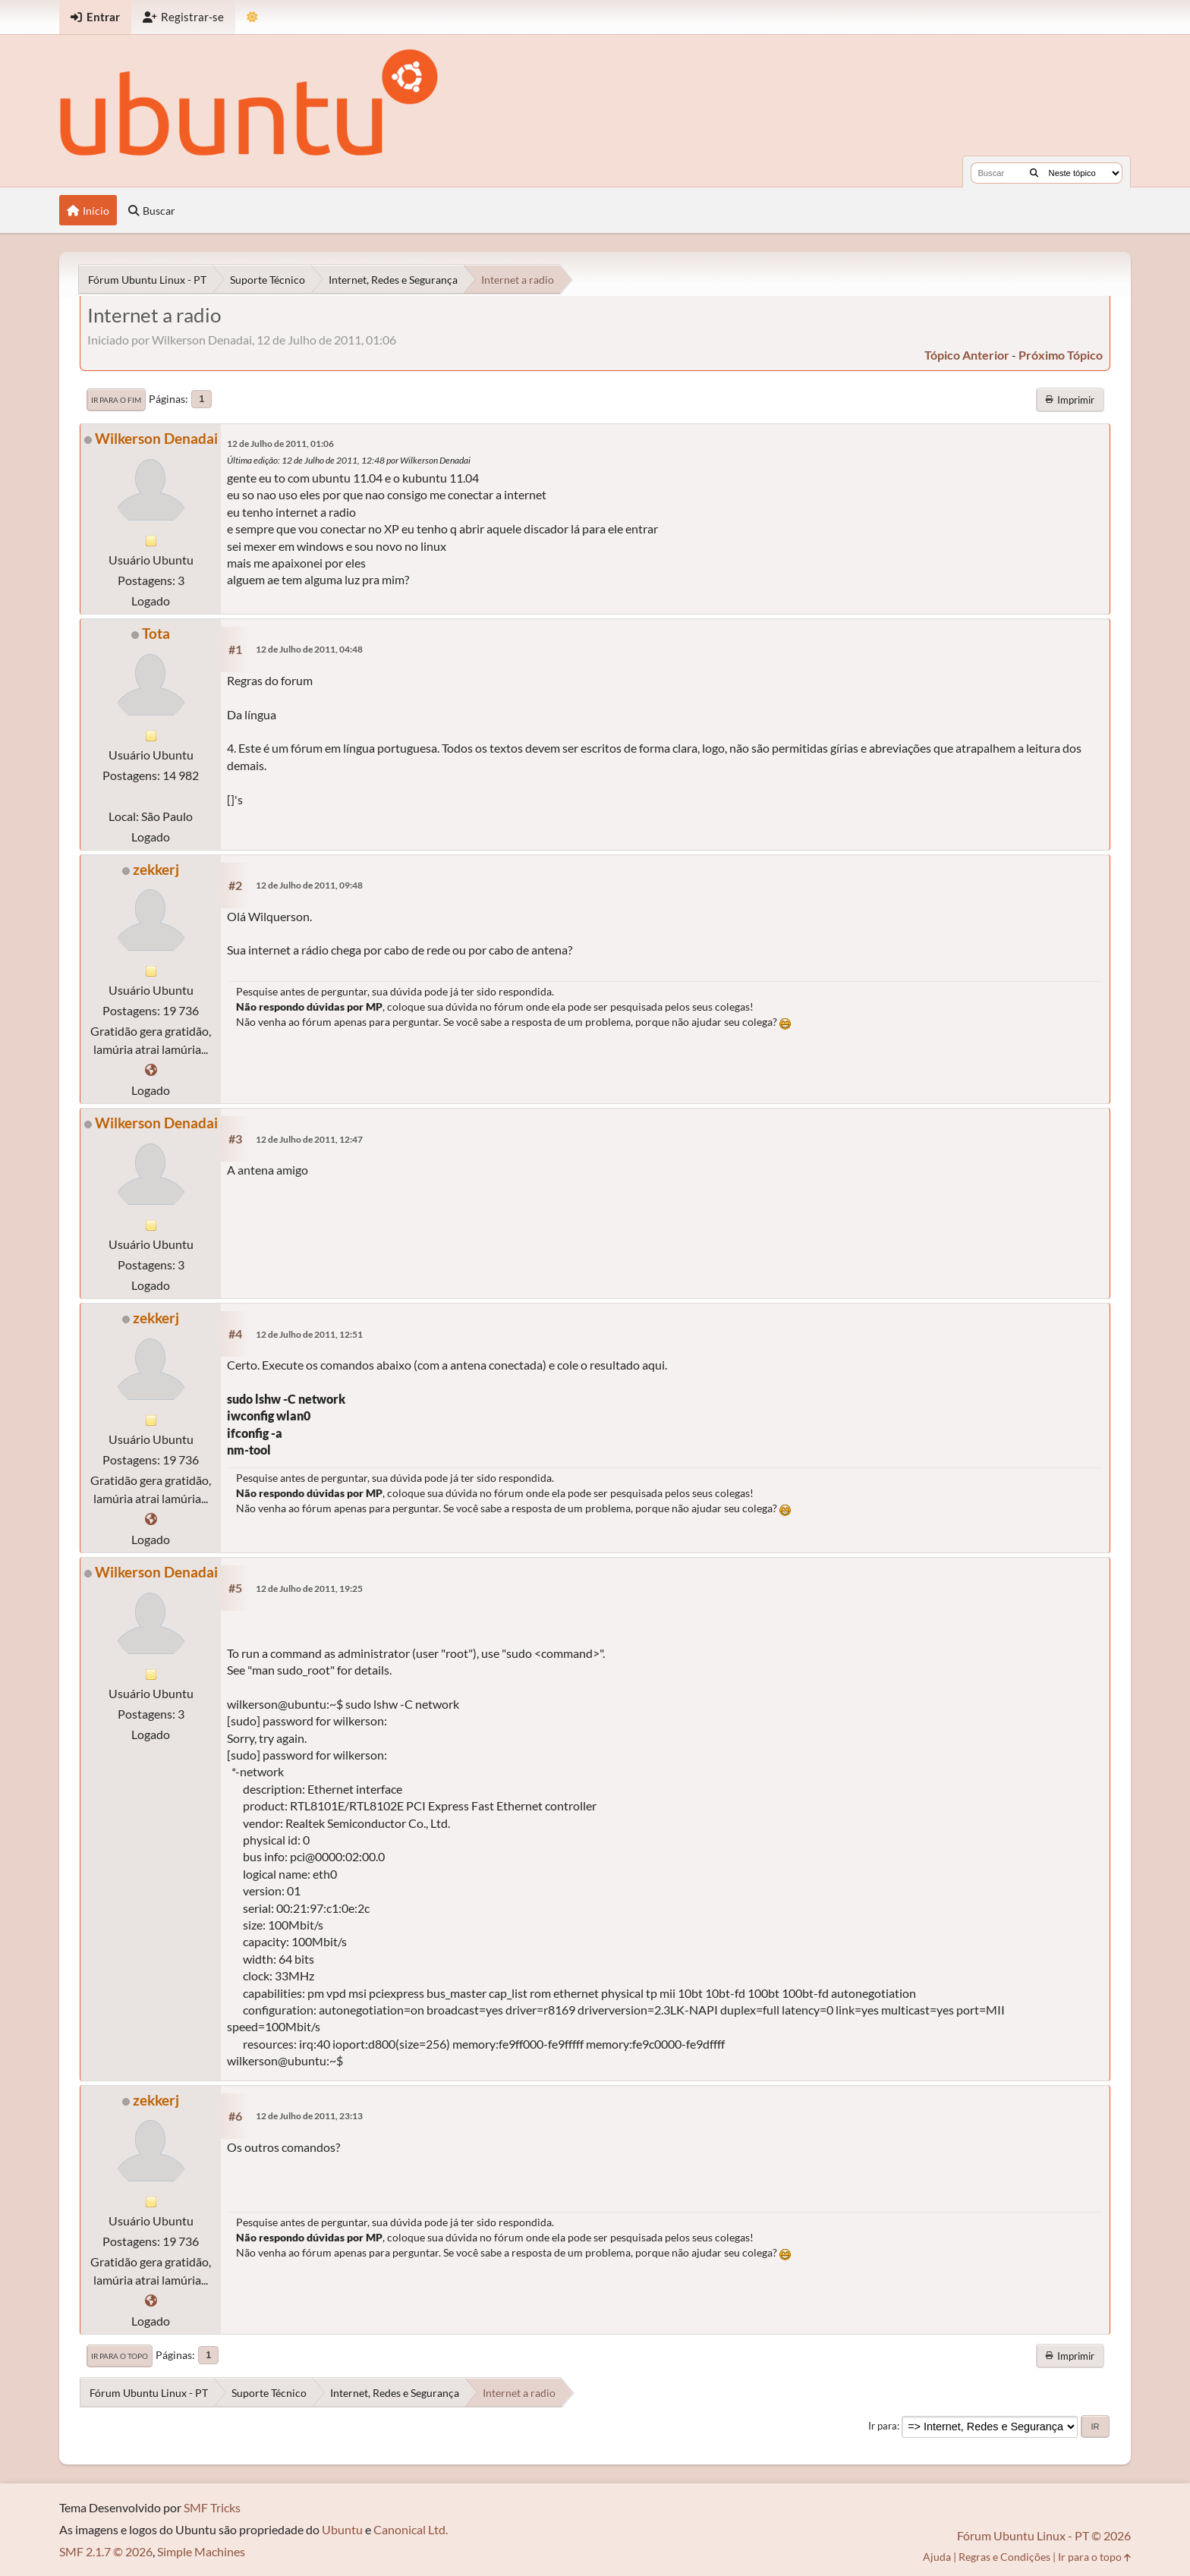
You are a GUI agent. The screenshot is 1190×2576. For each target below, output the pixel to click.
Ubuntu (342, 2529)
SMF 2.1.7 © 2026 (106, 2551)
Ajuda (937, 2556)
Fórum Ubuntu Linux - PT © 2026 (1044, 2535)
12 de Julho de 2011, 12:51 (309, 1334)
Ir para (882, 2426)
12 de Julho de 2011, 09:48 (309, 885)
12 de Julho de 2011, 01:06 (280, 443)
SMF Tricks (212, 2507)
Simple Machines (201, 2551)
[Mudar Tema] (252, 17)
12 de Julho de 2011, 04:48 (309, 649)
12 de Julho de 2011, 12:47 (309, 1139)
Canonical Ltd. (410, 2529)
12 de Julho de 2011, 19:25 (309, 1588)
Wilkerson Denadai (156, 438)
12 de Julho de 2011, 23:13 (309, 2116)
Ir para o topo (119, 2356)
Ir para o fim (116, 399)
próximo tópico (1060, 355)
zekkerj (156, 869)
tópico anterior (966, 355)
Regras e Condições (1004, 2556)
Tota (156, 633)
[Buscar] (1034, 173)
